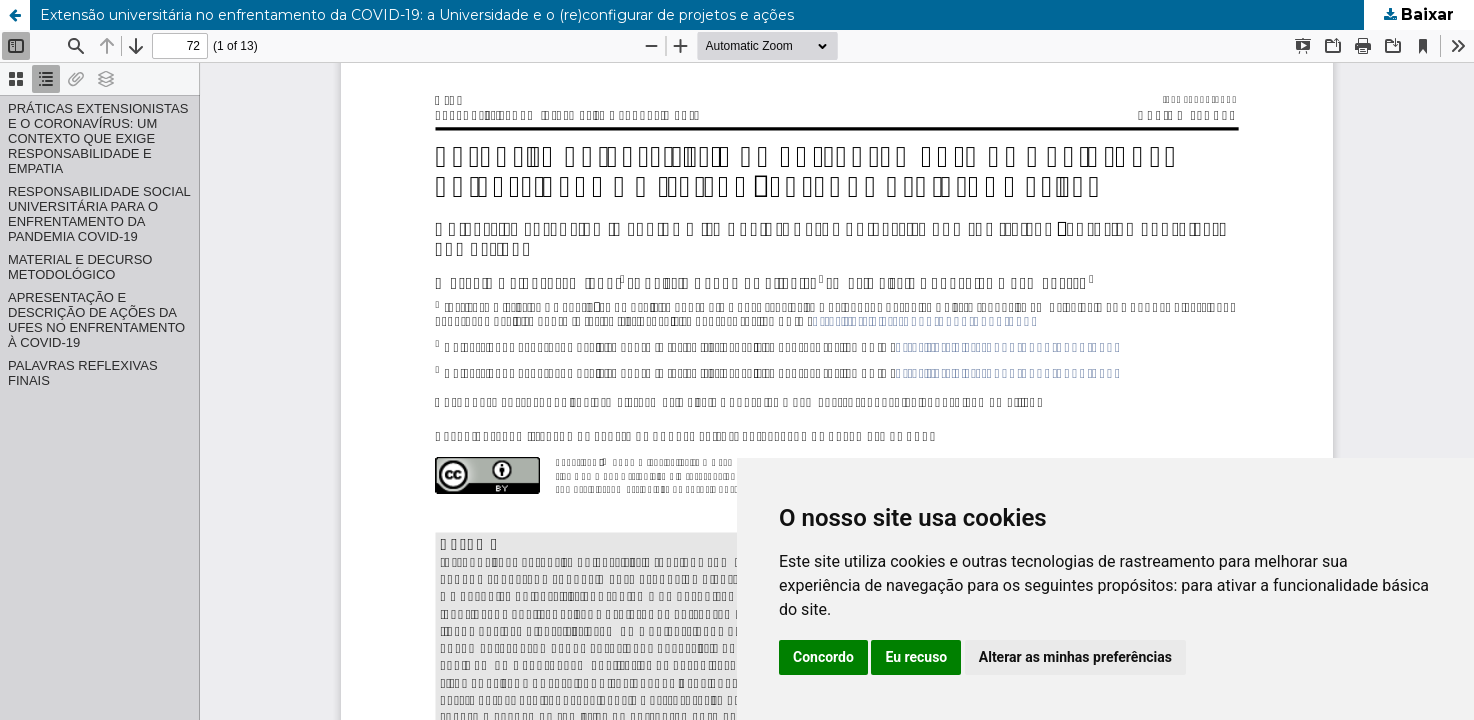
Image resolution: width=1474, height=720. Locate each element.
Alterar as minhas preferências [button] (1075, 657)
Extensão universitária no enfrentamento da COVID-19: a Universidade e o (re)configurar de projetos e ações (417, 15)
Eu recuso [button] (916, 657)
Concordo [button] (823, 657)
